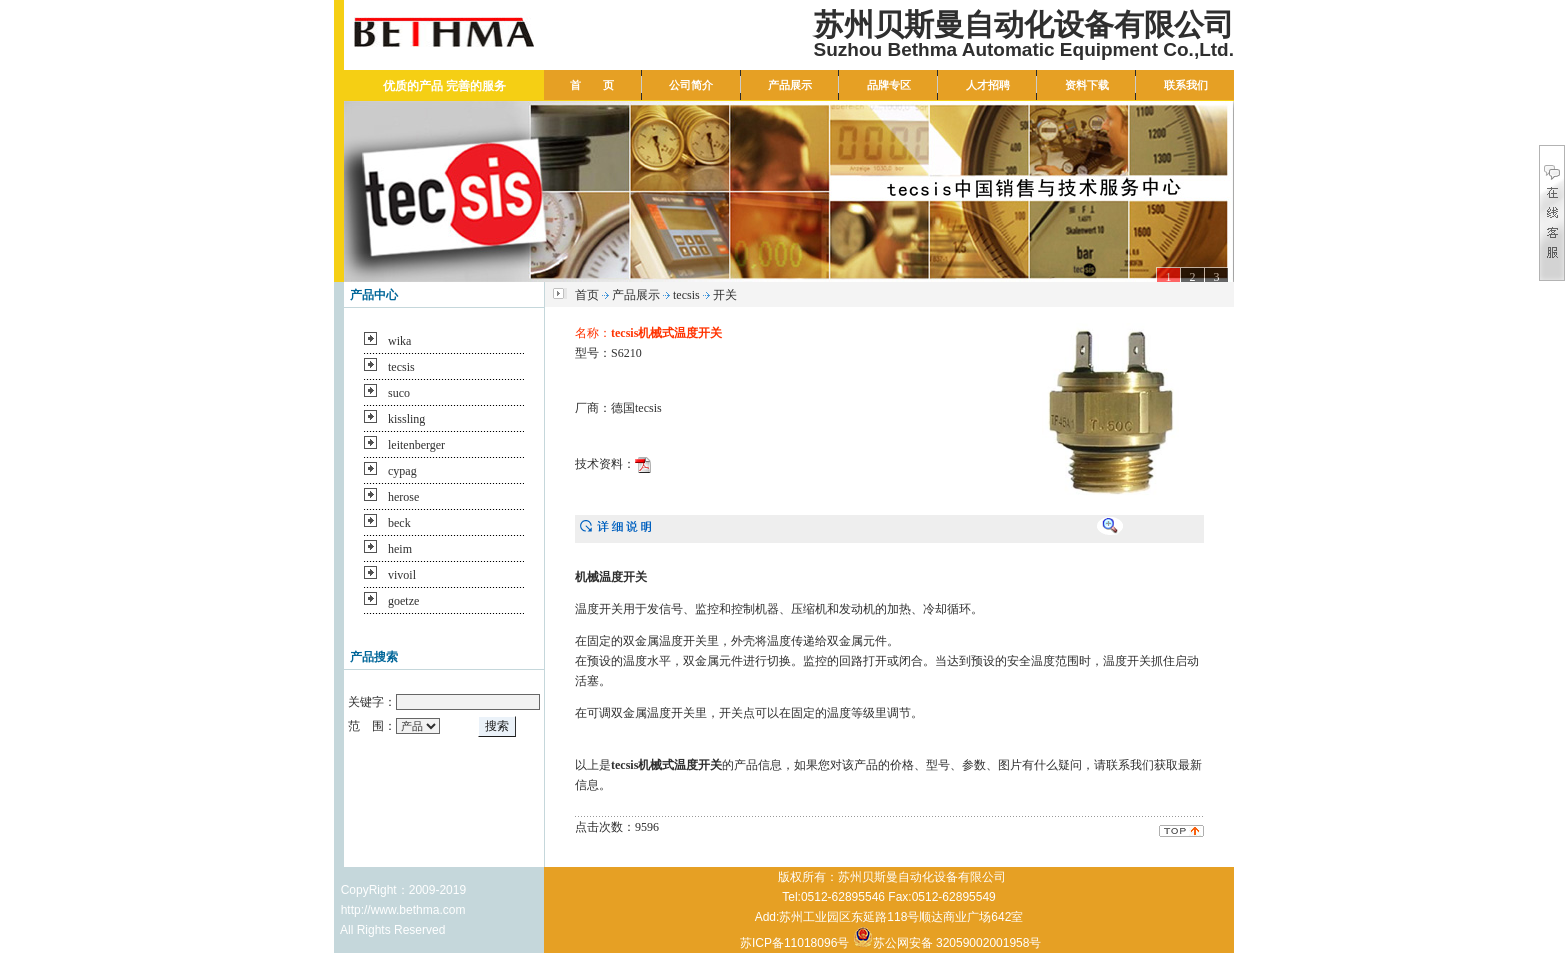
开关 (725, 295)
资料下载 (1087, 85)
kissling (406, 419)
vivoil (402, 575)
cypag (402, 471)
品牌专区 (889, 85)
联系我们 (1186, 85)
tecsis (401, 367)
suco (399, 393)
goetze (403, 601)
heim (400, 549)
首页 (587, 295)
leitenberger (416, 445)
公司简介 (691, 85)
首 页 (592, 85)
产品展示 (790, 85)
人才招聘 (988, 85)
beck (399, 523)
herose (403, 497)
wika (399, 341)
